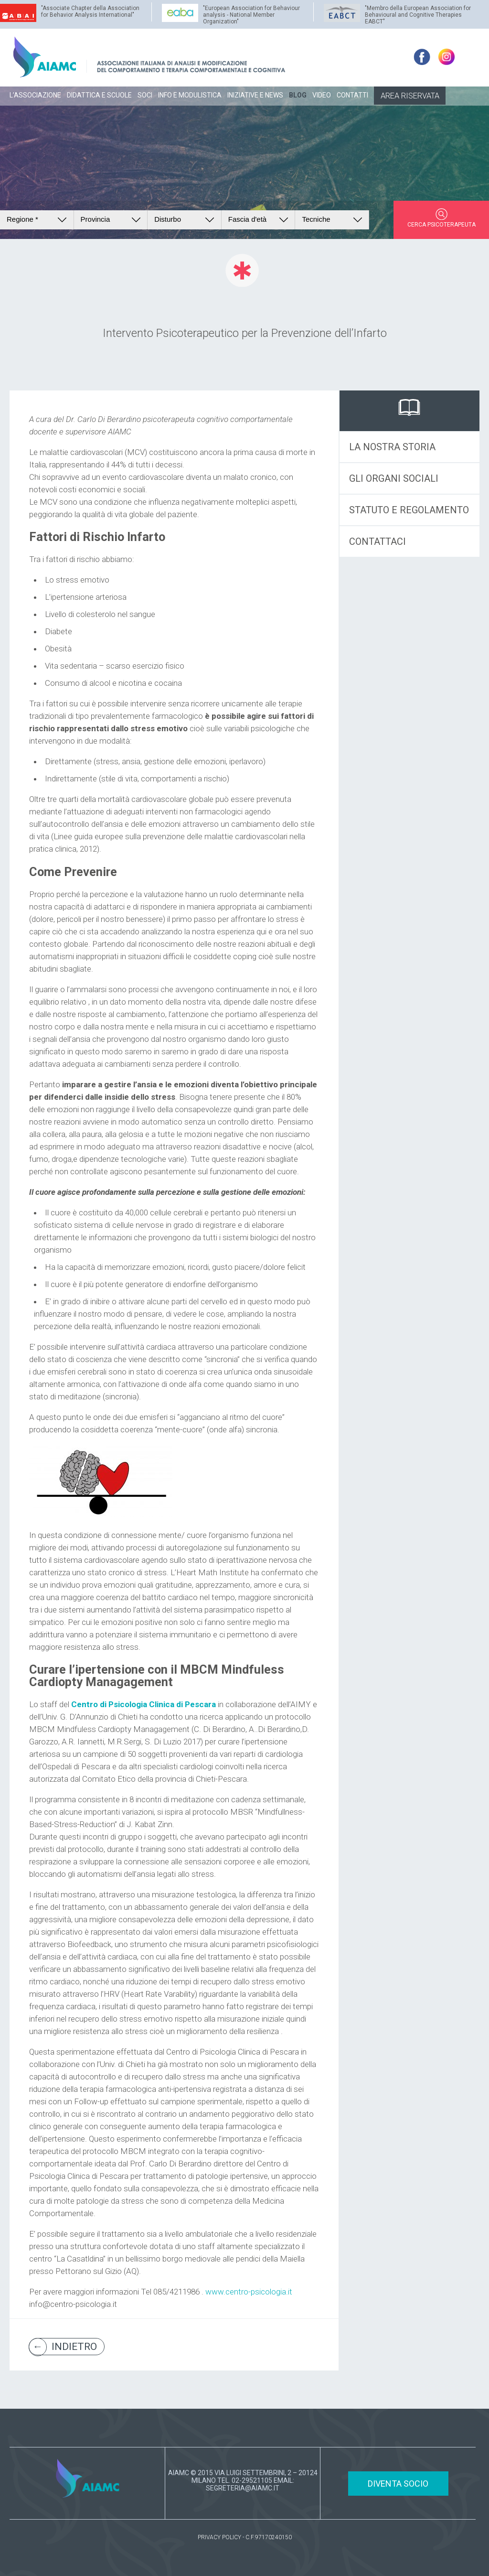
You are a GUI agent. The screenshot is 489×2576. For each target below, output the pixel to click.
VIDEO (321, 95)
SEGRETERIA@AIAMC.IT (242, 2488)
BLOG (298, 95)
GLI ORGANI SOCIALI (393, 478)
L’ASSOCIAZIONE (35, 95)
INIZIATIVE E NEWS (255, 95)
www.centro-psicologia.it (248, 2291)
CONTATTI (352, 95)
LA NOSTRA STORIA (392, 447)
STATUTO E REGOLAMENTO (409, 510)
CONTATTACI (377, 541)
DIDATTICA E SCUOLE (99, 95)
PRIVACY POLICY (219, 2537)
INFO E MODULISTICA (190, 95)
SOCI (145, 95)
